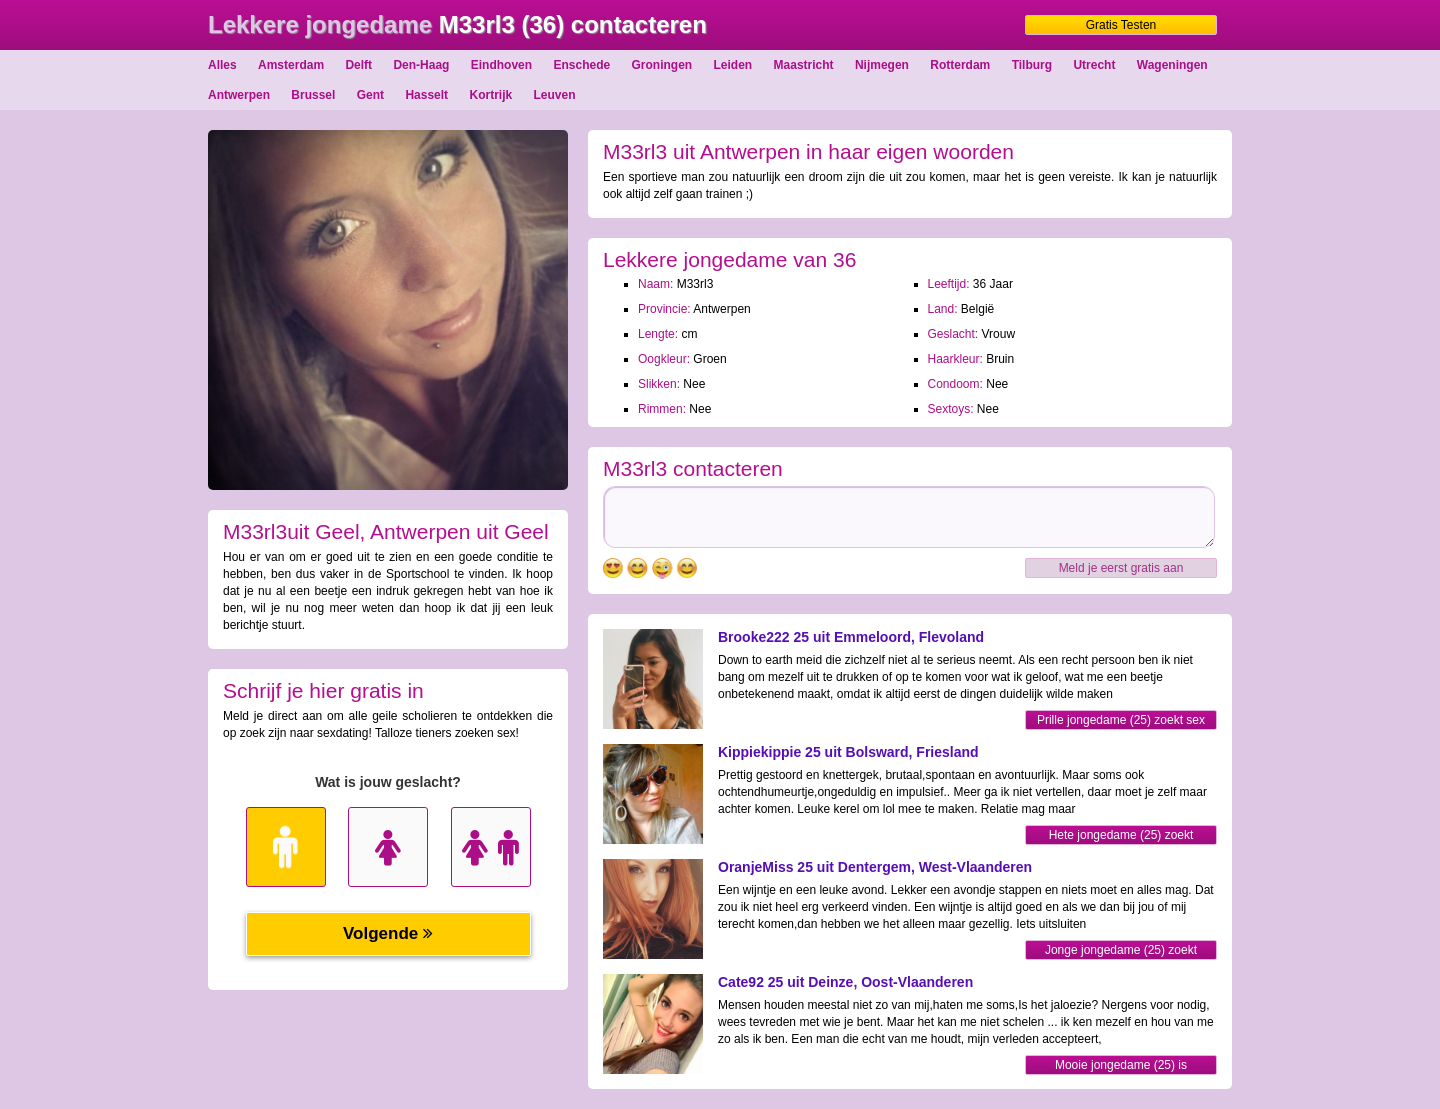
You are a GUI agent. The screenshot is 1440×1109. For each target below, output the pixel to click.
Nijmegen (882, 65)
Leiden (733, 65)
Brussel (313, 95)
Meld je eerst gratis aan (1121, 568)
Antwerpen (239, 95)
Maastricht (804, 65)
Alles (222, 65)
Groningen (662, 65)
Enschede (581, 65)
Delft (358, 65)
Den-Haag (421, 65)
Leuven (555, 95)
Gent (370, 95)
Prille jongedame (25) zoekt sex (1121, 720)
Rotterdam (960, 65)
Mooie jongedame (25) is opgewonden (1121, 1066)
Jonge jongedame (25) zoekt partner (1121, 951)
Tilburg (1032, 65)
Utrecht (1094, 65)
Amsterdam (291, 65)
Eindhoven (501, 65)
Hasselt (426, 95)
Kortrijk (490, 95)
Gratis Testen (1121, 25)
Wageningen (1172, 65)
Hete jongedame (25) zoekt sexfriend (1121, 836)
